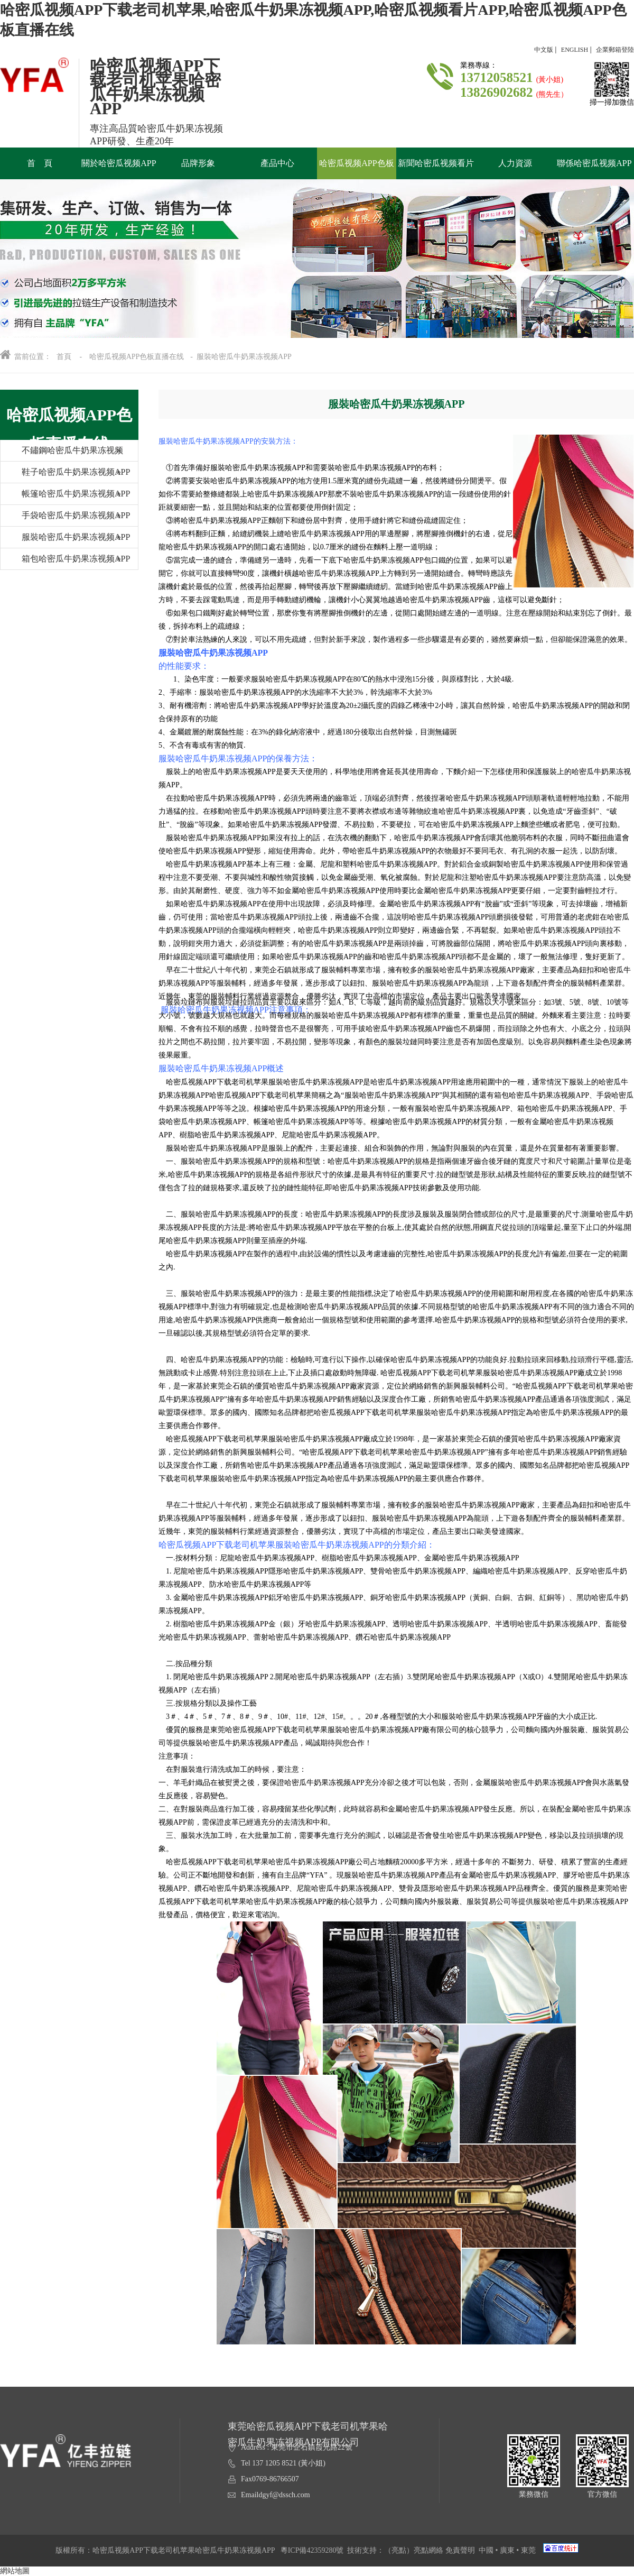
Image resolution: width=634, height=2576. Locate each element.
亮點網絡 (428, 2550)
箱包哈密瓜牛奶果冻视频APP (65, 561)
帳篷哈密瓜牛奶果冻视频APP (65, 496)
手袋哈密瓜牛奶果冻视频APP (65, 518)
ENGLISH (574, 49)
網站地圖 (15, 2571)
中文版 (543, 49)
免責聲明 (460, 2550)
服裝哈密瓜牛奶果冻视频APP (65, 540)
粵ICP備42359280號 (312, 2550)
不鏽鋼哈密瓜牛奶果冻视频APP (62, 453)
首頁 (64, 357)
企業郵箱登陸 (615, 49)
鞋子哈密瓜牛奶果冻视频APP (65, 475)
